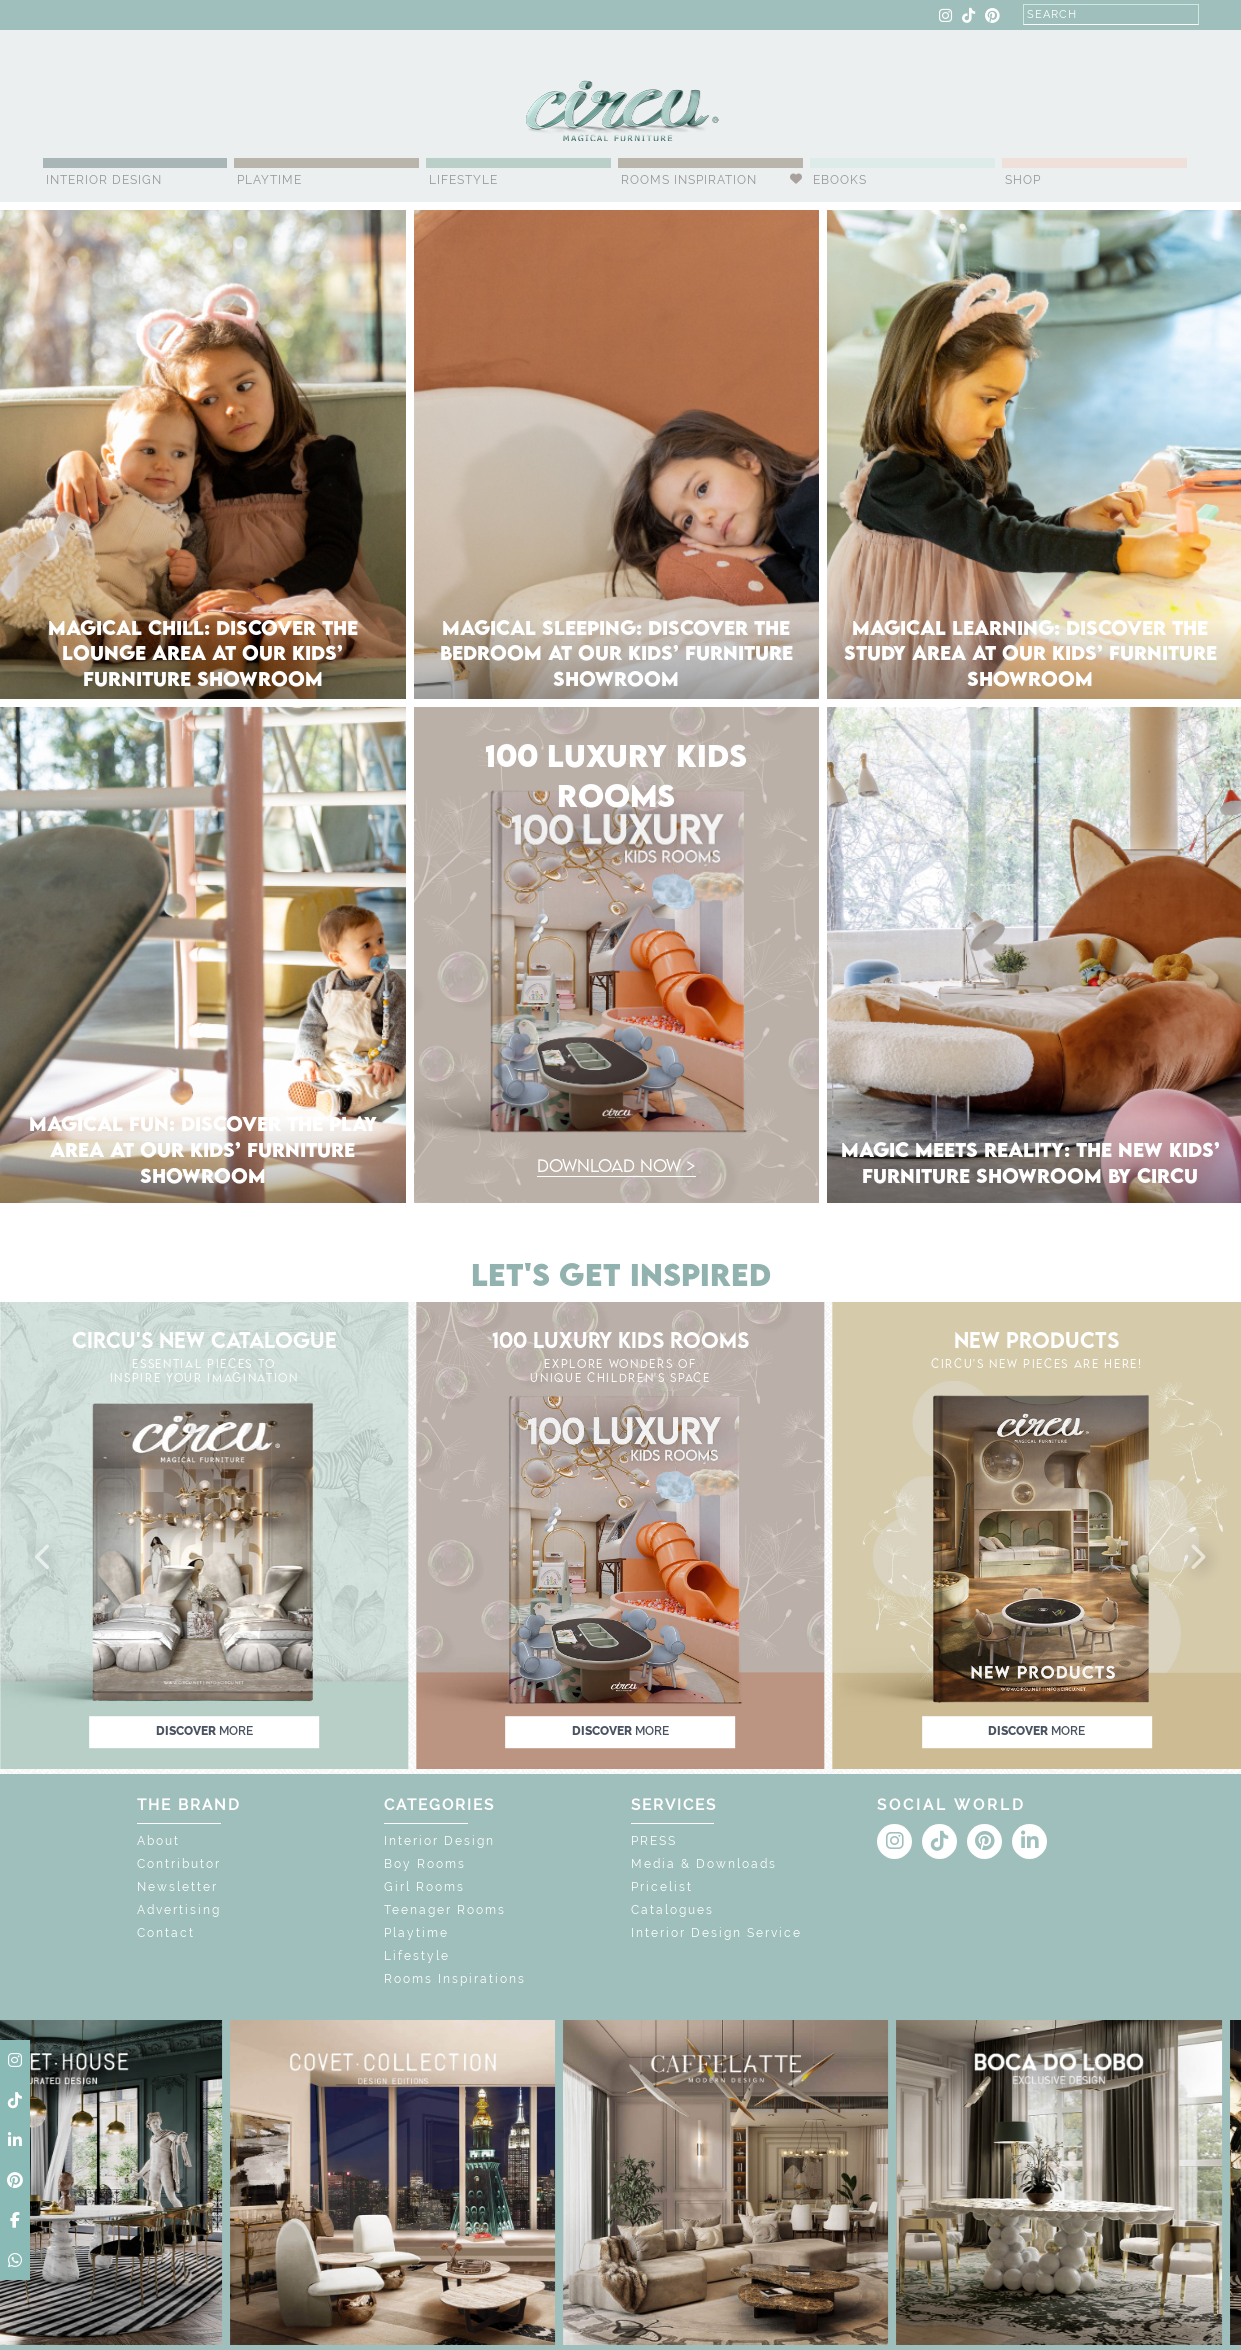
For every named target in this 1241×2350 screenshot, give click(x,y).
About (158, 1841)
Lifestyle (463, 180)
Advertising (179, 1910)
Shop (1023, 180)
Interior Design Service (716, 1933)
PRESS (654, 1841)
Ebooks (840, 180)
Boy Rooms (425, 1864)
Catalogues (672, 1910)
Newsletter (177, 1887)
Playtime (269, 180)
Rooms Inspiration (689, 180)
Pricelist (662, 1887)
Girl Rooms (424, 1887)
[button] (44, 1558)
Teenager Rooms (445, 1910)
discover (204, 1732)
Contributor (179, 1864)
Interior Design (104, 180)
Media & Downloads (704, 1864)
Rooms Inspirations (455, 1979)
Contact (166, 1933)
